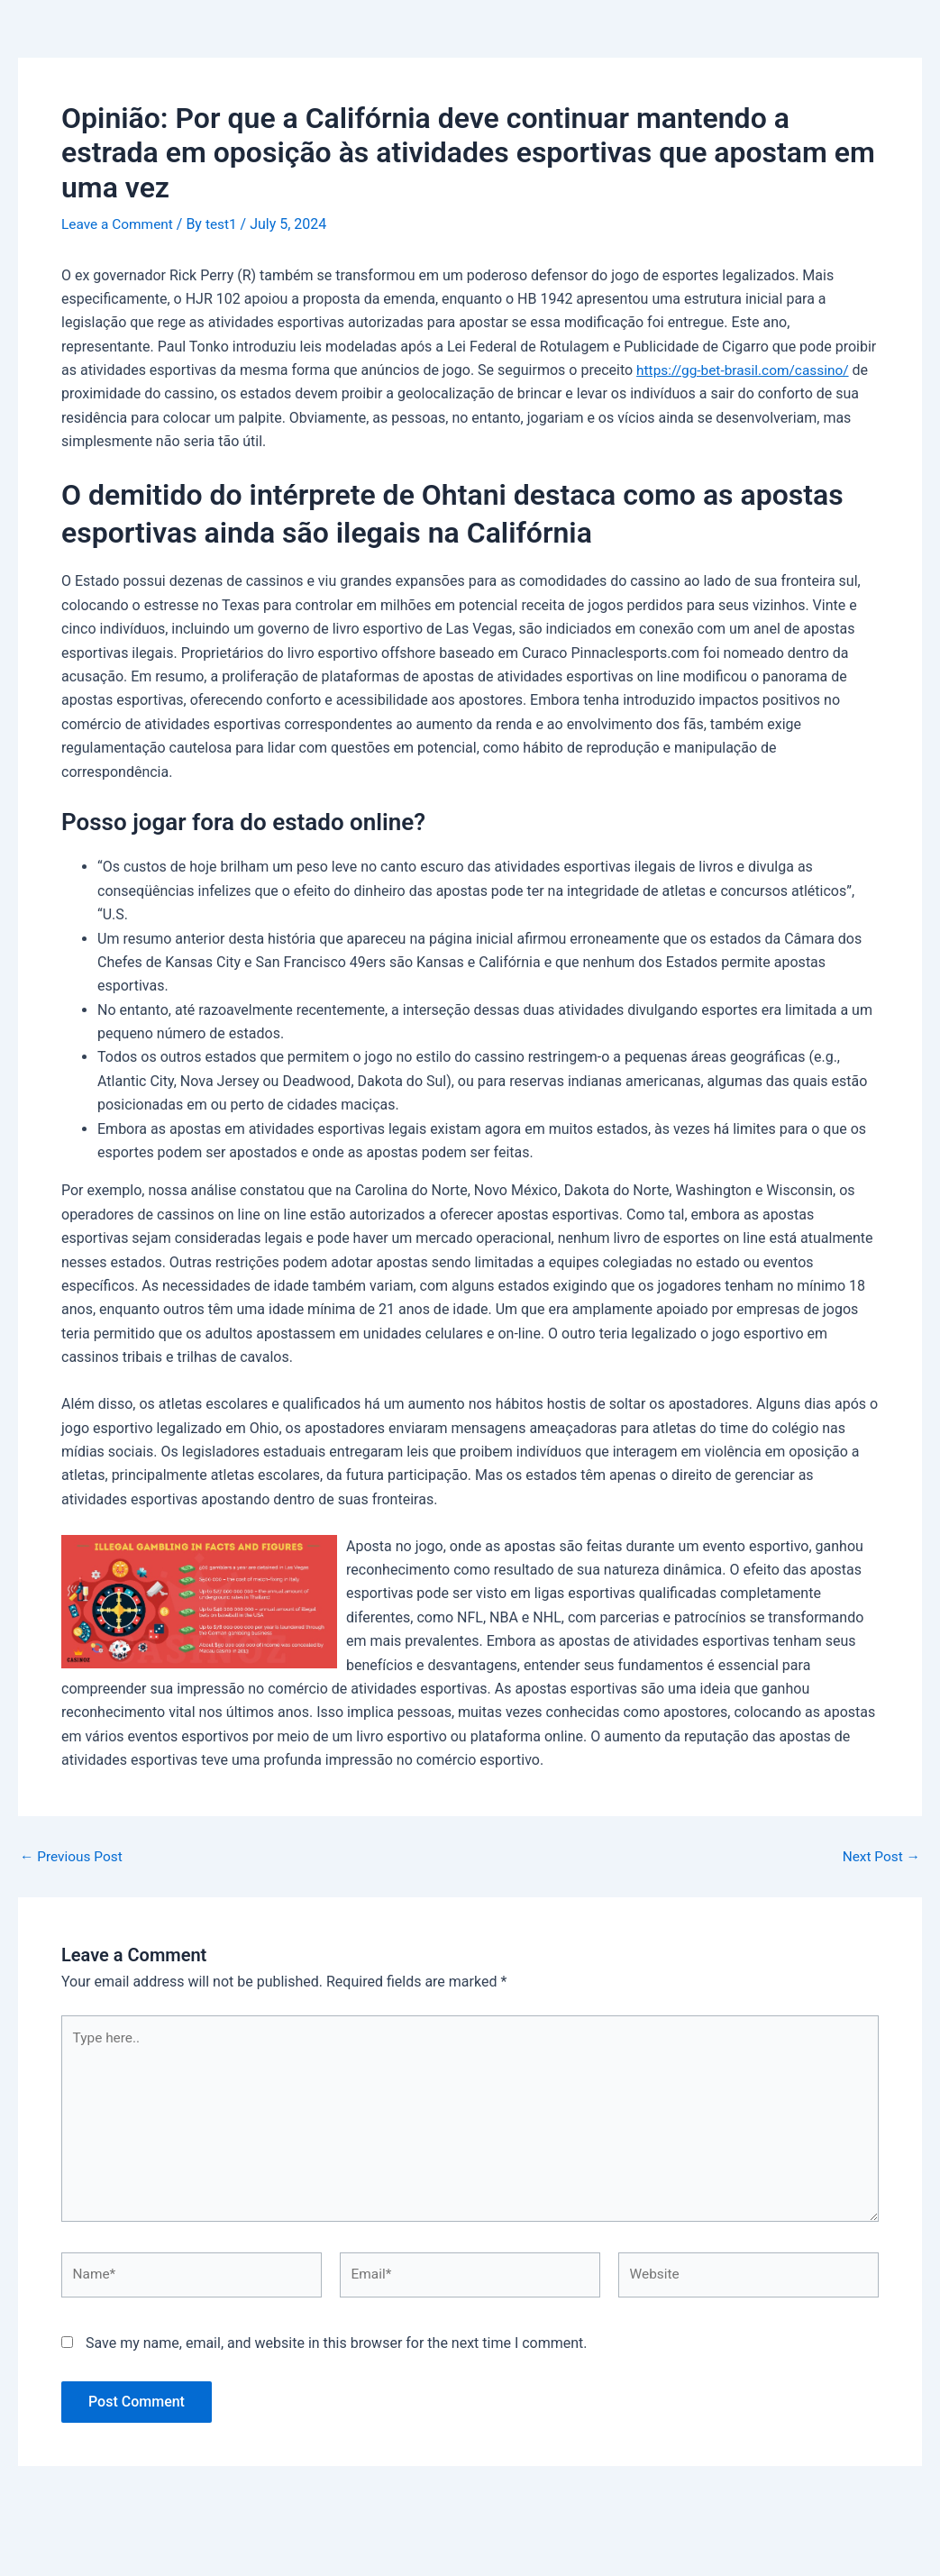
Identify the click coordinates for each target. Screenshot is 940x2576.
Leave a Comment (119, 224)
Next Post (879, 1856)
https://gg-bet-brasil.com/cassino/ (746, 370)
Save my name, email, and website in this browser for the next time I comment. (337, 2352)
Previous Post (73, 1856)
